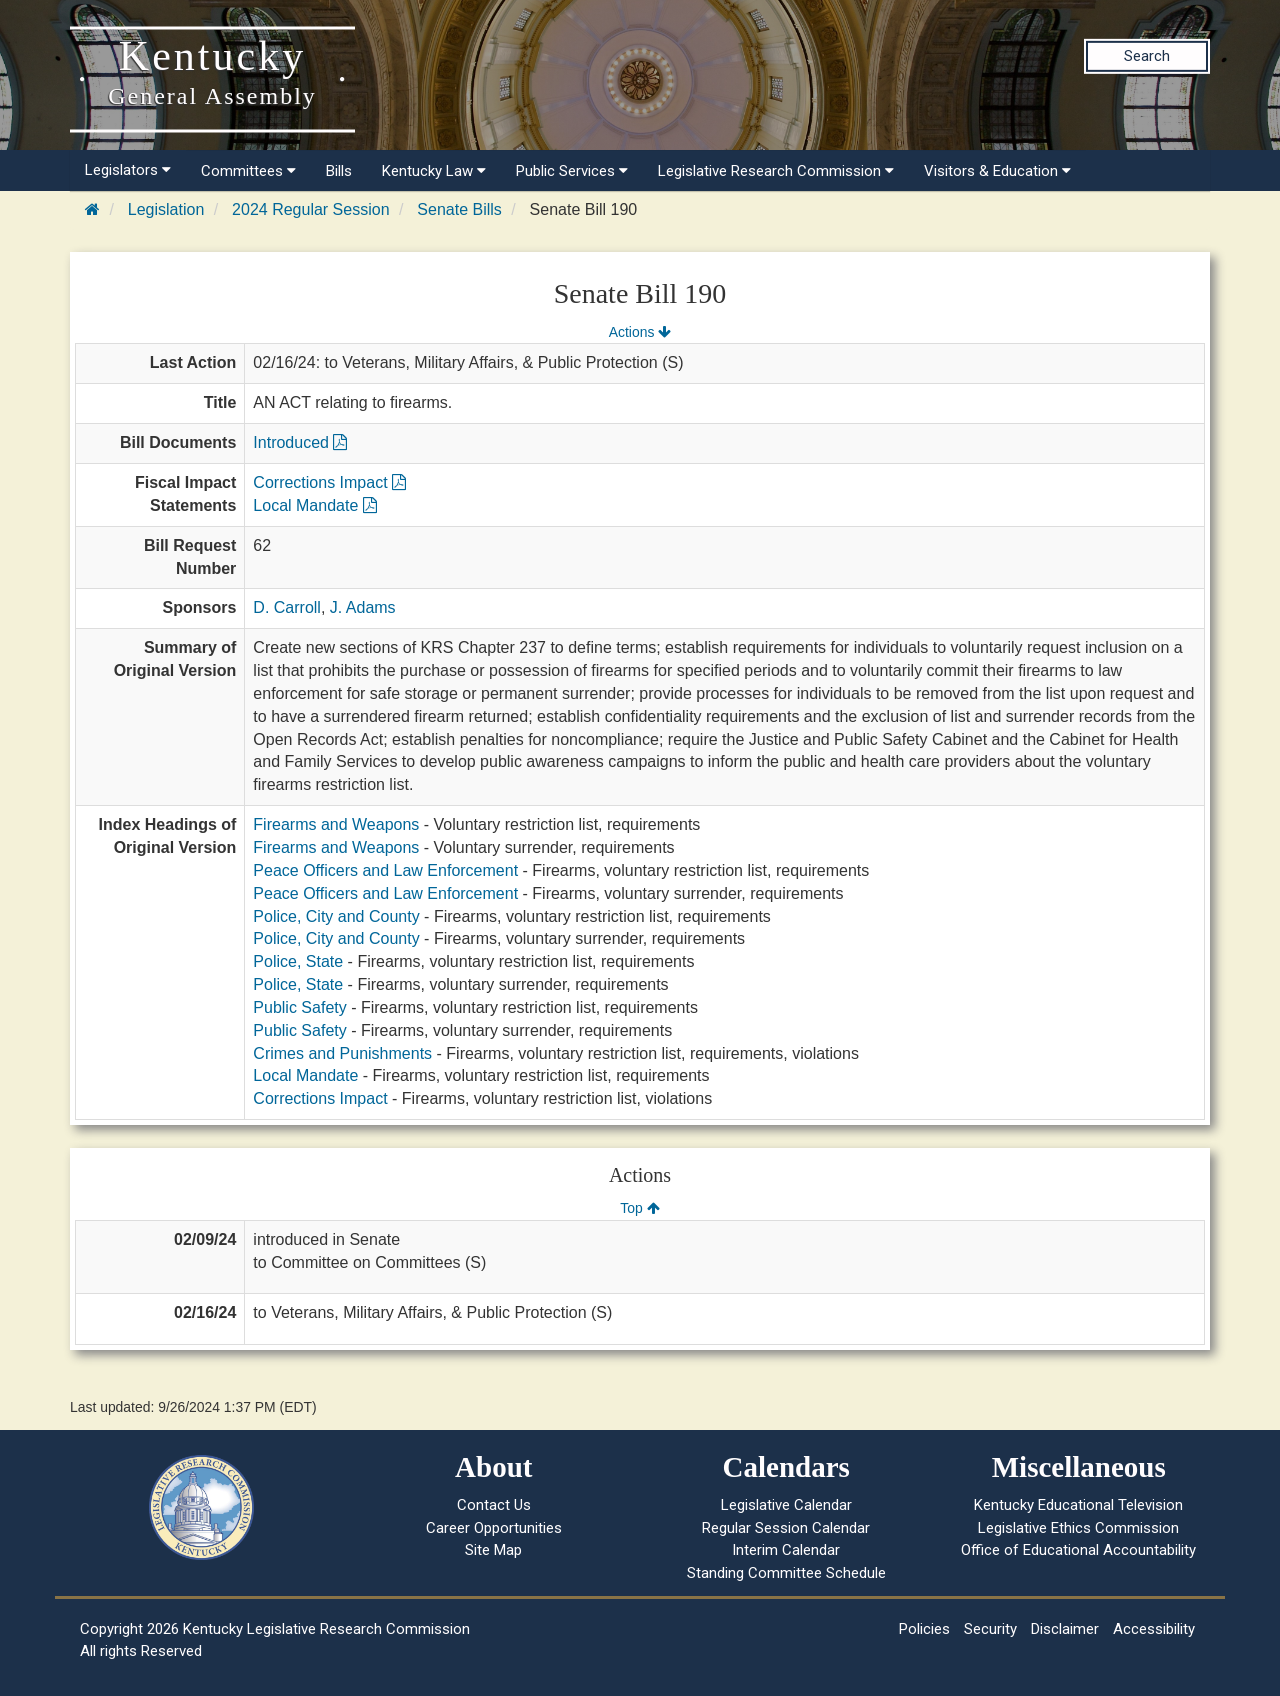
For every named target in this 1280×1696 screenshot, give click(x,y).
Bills (339, 171)
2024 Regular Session (310, 209)
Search (1147, 56)
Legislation (166, 209)
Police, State (298, 961)
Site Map (493, 1550)
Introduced (300, 442)
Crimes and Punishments (342, 1053)
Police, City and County (336, 916)
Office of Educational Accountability (1078, 1550)
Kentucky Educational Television (1078, 1505)
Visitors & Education (997, 171)
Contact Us (494, 1505)
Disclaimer (1065, 1629)
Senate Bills (459, 209)
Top (639, 1208)
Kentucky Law (434, 171)
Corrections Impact (329, 482)
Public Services (572, 171)
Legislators (128, 170)
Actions (640, 332)
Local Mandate (314, 505)
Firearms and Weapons (336, 824)
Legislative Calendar (786, 1505)
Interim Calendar (786, 1550)
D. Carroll (287, 607)
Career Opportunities (494, 1528)
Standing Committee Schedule (786, 1573)
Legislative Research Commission (776, 171)
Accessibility (1154, 1629)
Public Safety (299, 1007)
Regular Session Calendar (786, 1528)
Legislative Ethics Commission (1078, 1528)
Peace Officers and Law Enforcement (385, 870)
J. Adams (363, 607)
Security (990, 1629)
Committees (248, 171)
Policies (924, 1629)
